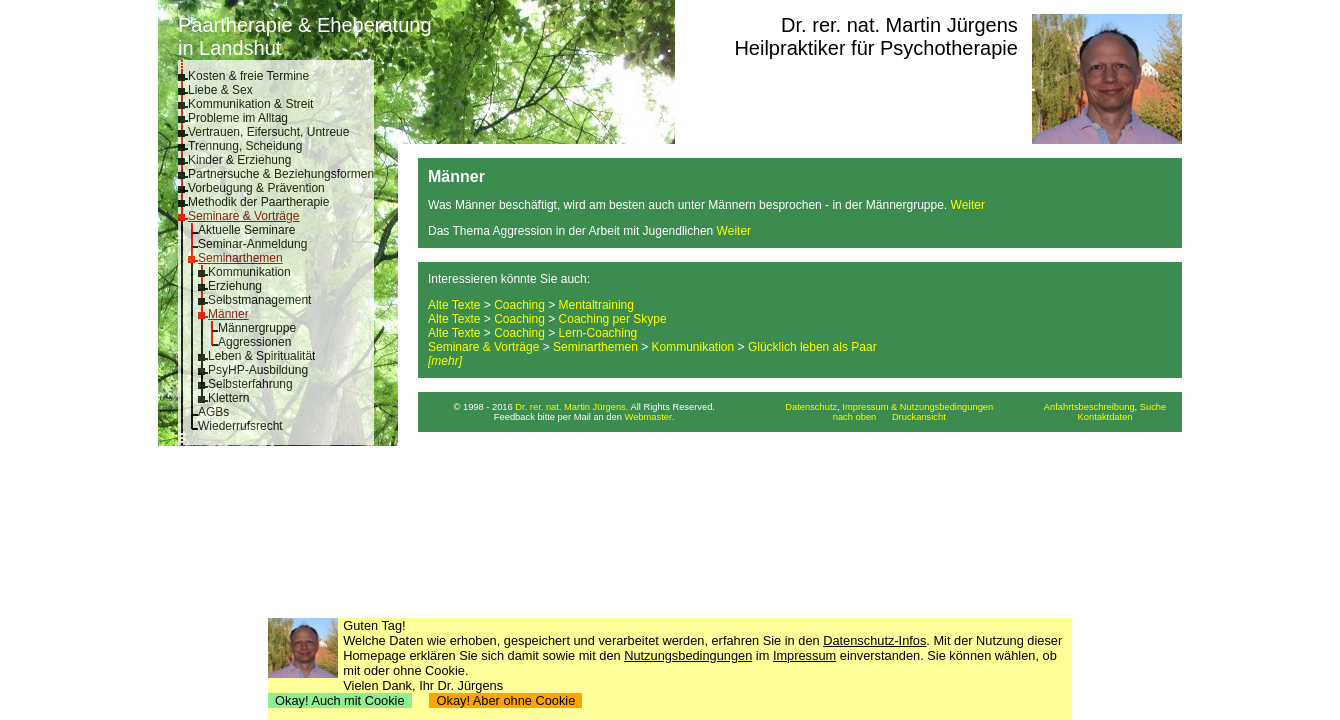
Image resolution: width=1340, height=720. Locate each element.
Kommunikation (249, 272)
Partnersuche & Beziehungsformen (281, 174)
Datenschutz (811, 407)
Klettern (228, 398)
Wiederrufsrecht (240, 426)
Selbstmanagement (259, 300)
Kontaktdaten (1105, 417)
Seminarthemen (240, 258)
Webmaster (649, 417)
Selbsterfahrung (250, 384)
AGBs (213, 412)
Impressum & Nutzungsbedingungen (917, 407)
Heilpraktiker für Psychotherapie (875, 48)
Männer (228, 314)
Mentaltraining (596, 305)
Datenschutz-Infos (874, 640)
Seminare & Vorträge (243, 216)
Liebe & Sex (220, 90)
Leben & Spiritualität (261, 356)
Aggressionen (254, 342)
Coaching (519, 305)
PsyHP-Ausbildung (258, 370)
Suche (1153, 407)
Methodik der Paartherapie (258, 202)
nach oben (855, 417)
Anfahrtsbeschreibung (1089, 407)
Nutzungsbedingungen (688, 655)
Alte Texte (454, 305)
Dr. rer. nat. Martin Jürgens (899, 25)
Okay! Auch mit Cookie (340, 700)
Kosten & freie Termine (248, 76)
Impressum (804, 655)
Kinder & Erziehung (239, 160)
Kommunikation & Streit (250, 104)
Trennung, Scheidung (245, 146)
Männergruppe (257, 328)
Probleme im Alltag (238, 118)
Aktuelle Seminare (246, 230)
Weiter (968, 205)
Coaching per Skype (613, 319)
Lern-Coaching (598, 333)
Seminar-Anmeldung (252, 244)
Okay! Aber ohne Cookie (505, 700)
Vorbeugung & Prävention (256, 188)
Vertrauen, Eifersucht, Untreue (268, 132)
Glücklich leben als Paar (812, 347)
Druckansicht (919, 417)
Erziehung (235, 286)
